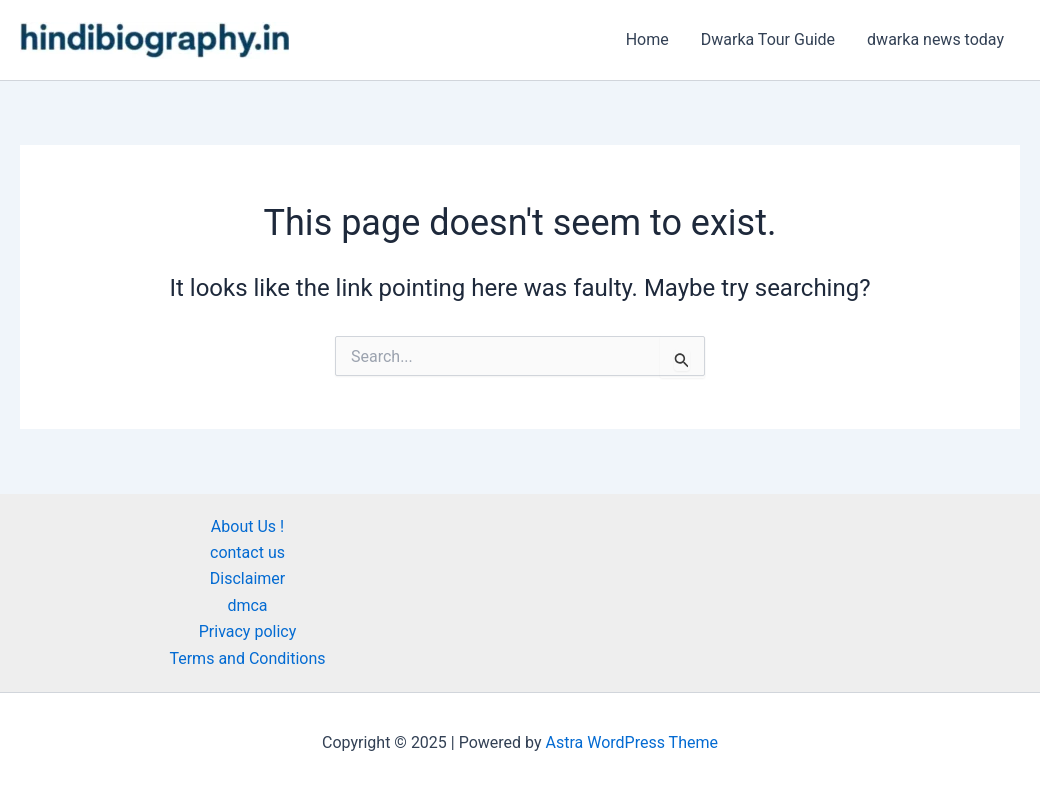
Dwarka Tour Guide (768, 39)
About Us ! (247, 526)
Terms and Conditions (247, 658)
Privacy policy (248, 631)
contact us (247, 552)
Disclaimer (247, 578)
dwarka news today (935, 39)
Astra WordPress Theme (632, 742)
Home (647, 39)
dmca (247, 605)
